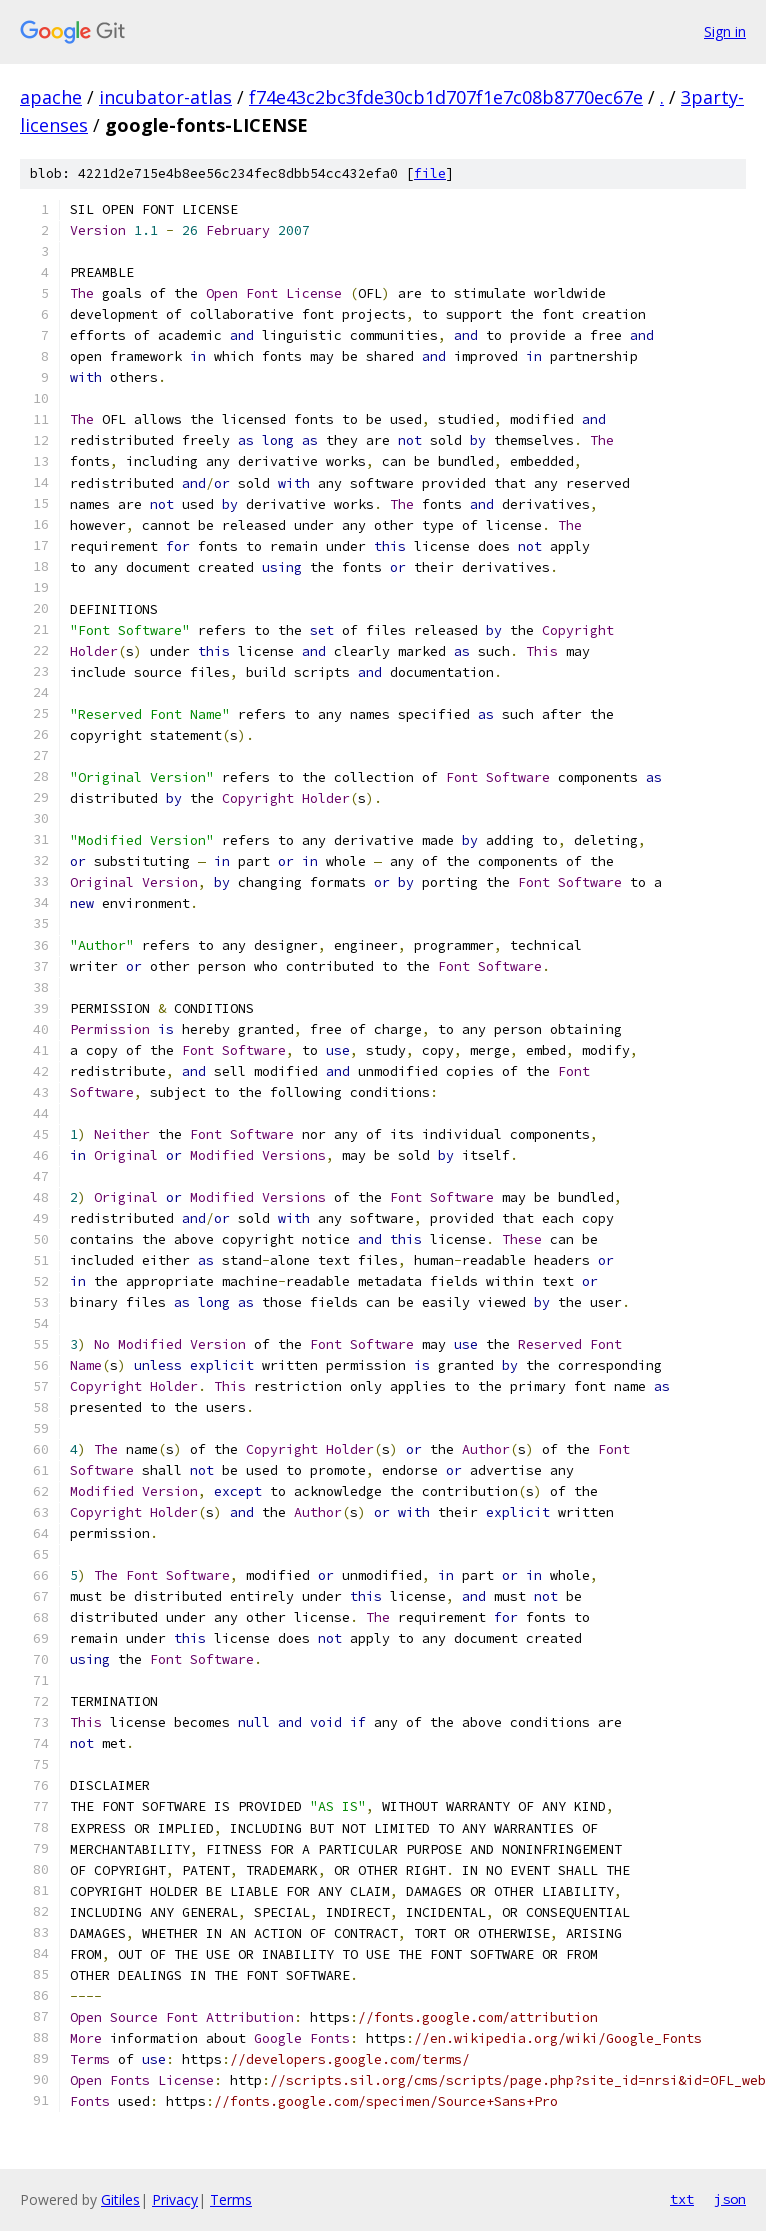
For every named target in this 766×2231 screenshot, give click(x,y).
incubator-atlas (165, 97)
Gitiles (120, 2199)
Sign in (725, 31)
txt (682, 2199)
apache (51, 97)
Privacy (175, 2199)
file (430, 173)
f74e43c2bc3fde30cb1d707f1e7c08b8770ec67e (446, 97)
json (730, 2199)
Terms (231, 2199)
